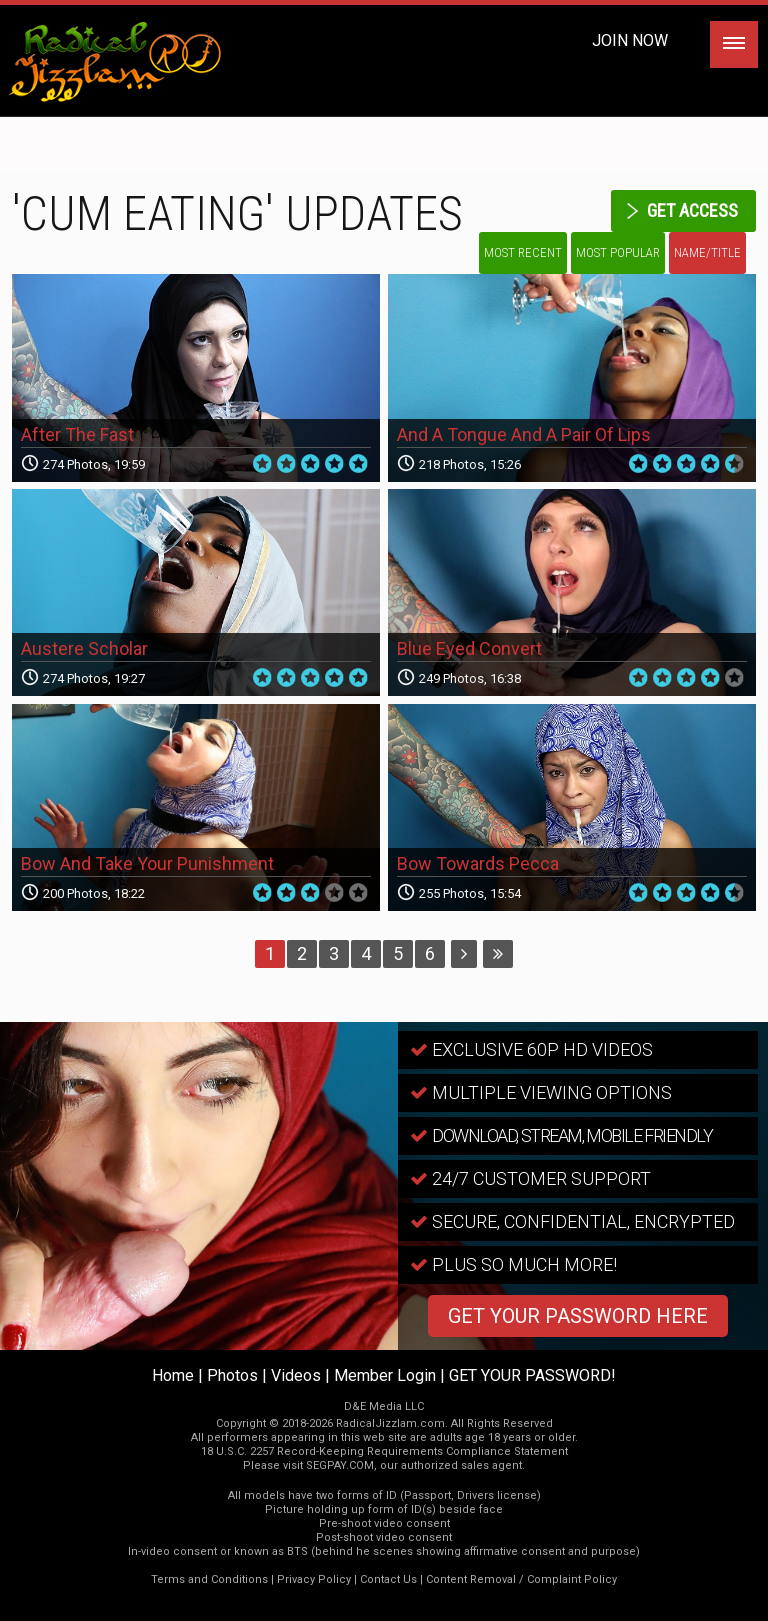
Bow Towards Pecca (478, 863)
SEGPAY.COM (340, 1465)
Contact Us (388, 1579)
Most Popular (618, 252)
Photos (232, 1375)
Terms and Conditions (209, 1579)
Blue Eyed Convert (469, 648)
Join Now (630, 40)
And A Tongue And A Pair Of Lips (524, 434)
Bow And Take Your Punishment (147, 863)
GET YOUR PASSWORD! (532, 1375)
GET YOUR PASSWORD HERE (578, 1316)
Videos (296, 1375)
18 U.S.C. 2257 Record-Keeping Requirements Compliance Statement (384, 1451)
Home (173, 1375)
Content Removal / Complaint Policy (521, 1579)
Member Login (385, 1375)
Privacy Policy (314, 1579)
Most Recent (523, 252)
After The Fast (77, 434)
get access (692, 210)
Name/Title (707, 252)
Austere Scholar (84, 648)
